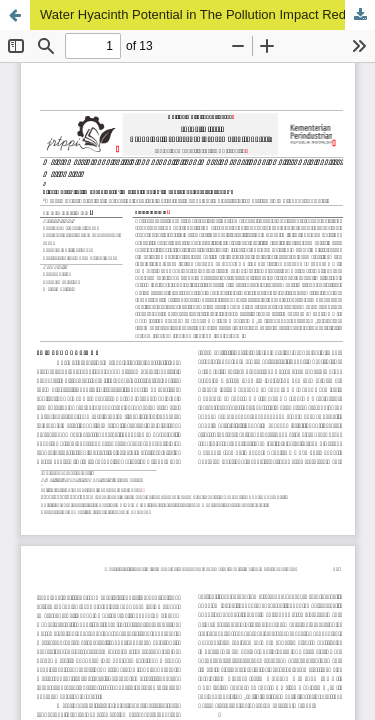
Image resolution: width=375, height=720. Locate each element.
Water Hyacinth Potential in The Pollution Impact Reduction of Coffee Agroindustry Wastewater (207, 14)
